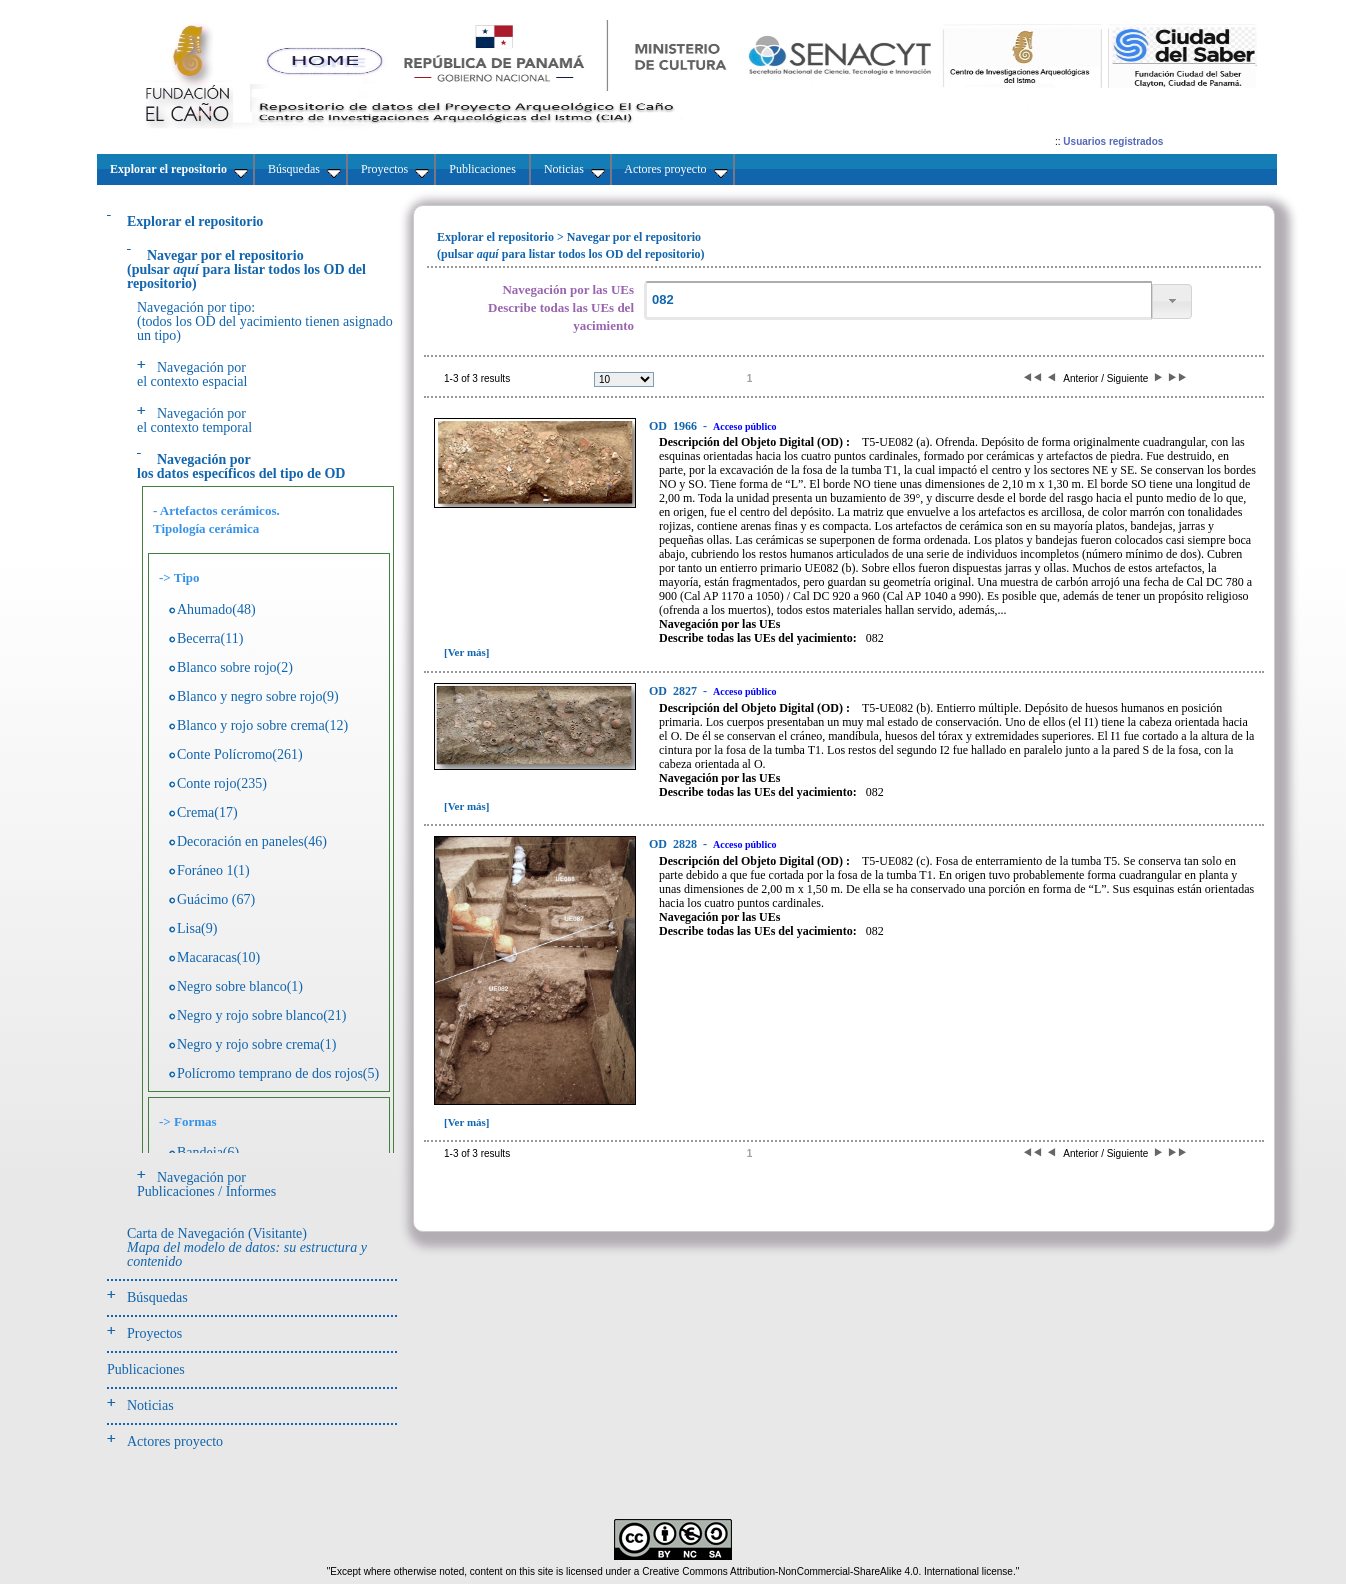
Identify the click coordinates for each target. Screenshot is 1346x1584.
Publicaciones (146, 1369)
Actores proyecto (175, 1441)
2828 (674, 844)
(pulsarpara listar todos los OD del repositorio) (246, 269)
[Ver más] (467, 652)
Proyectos (154, 1333)
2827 (674, 691)
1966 (674, 426)
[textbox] (898, 300)
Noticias (150, 1405)
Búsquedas (157, 1297)
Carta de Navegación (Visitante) (247, 1247)
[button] (1172, 301)
